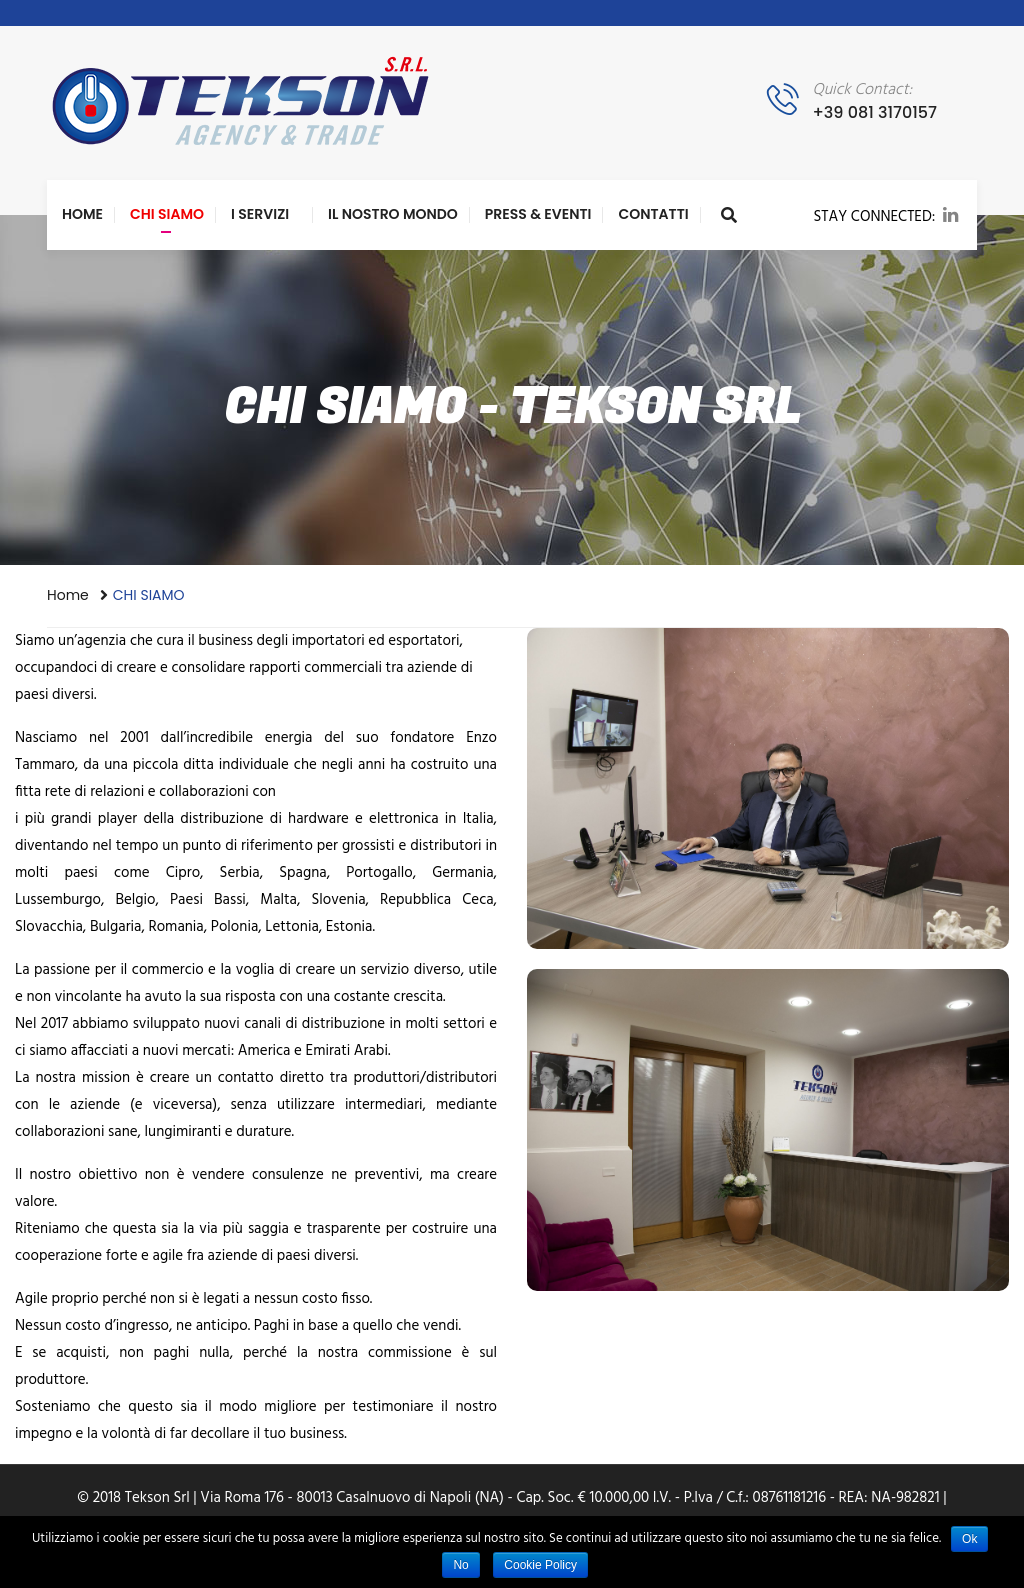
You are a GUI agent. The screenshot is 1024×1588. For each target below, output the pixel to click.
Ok (969, 1539)
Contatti (653, 214)
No (460, 1565)
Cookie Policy (540, 1565)
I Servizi (260, 214)
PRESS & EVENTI (538, 214)
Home (82, 214)
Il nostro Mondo (393, 214)
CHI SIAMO (167, 214)
